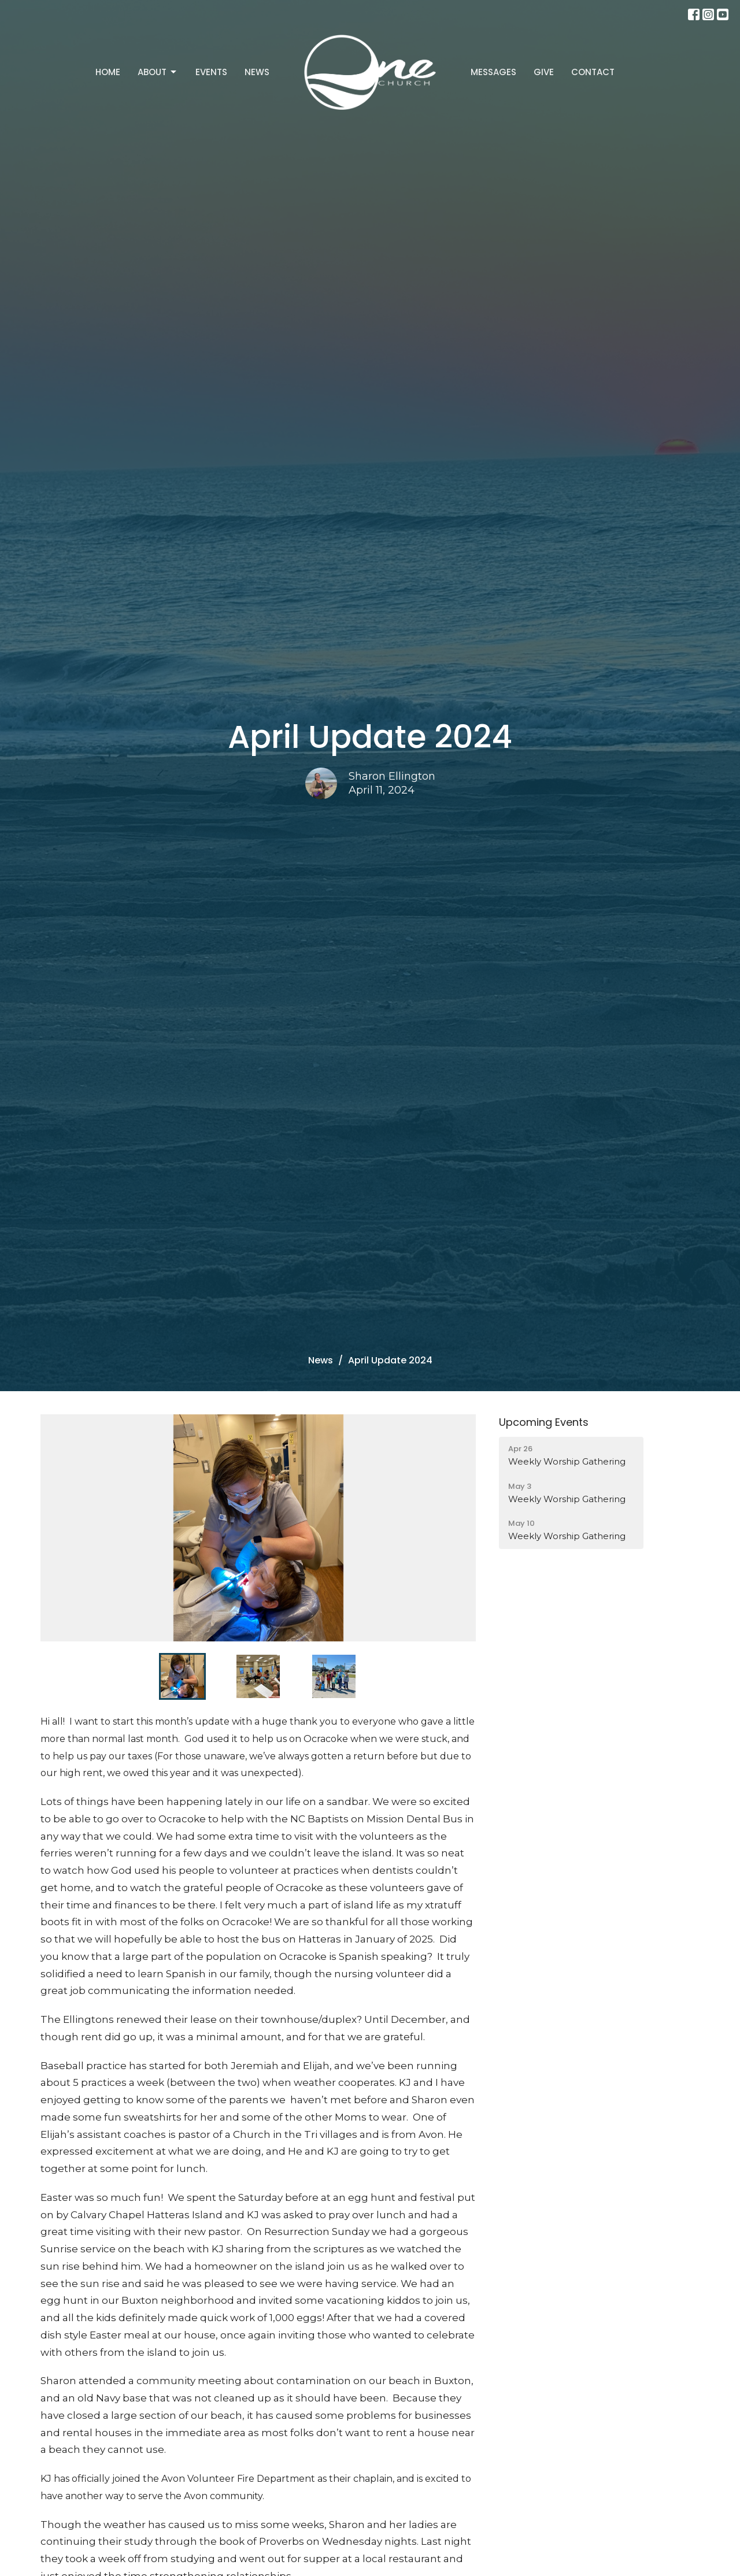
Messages (493, 72)
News (257, 72)
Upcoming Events (544, 1422)
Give (544, 72)
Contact (593, 72)
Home (107, 72)
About (158, 72)
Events (211, 72)
